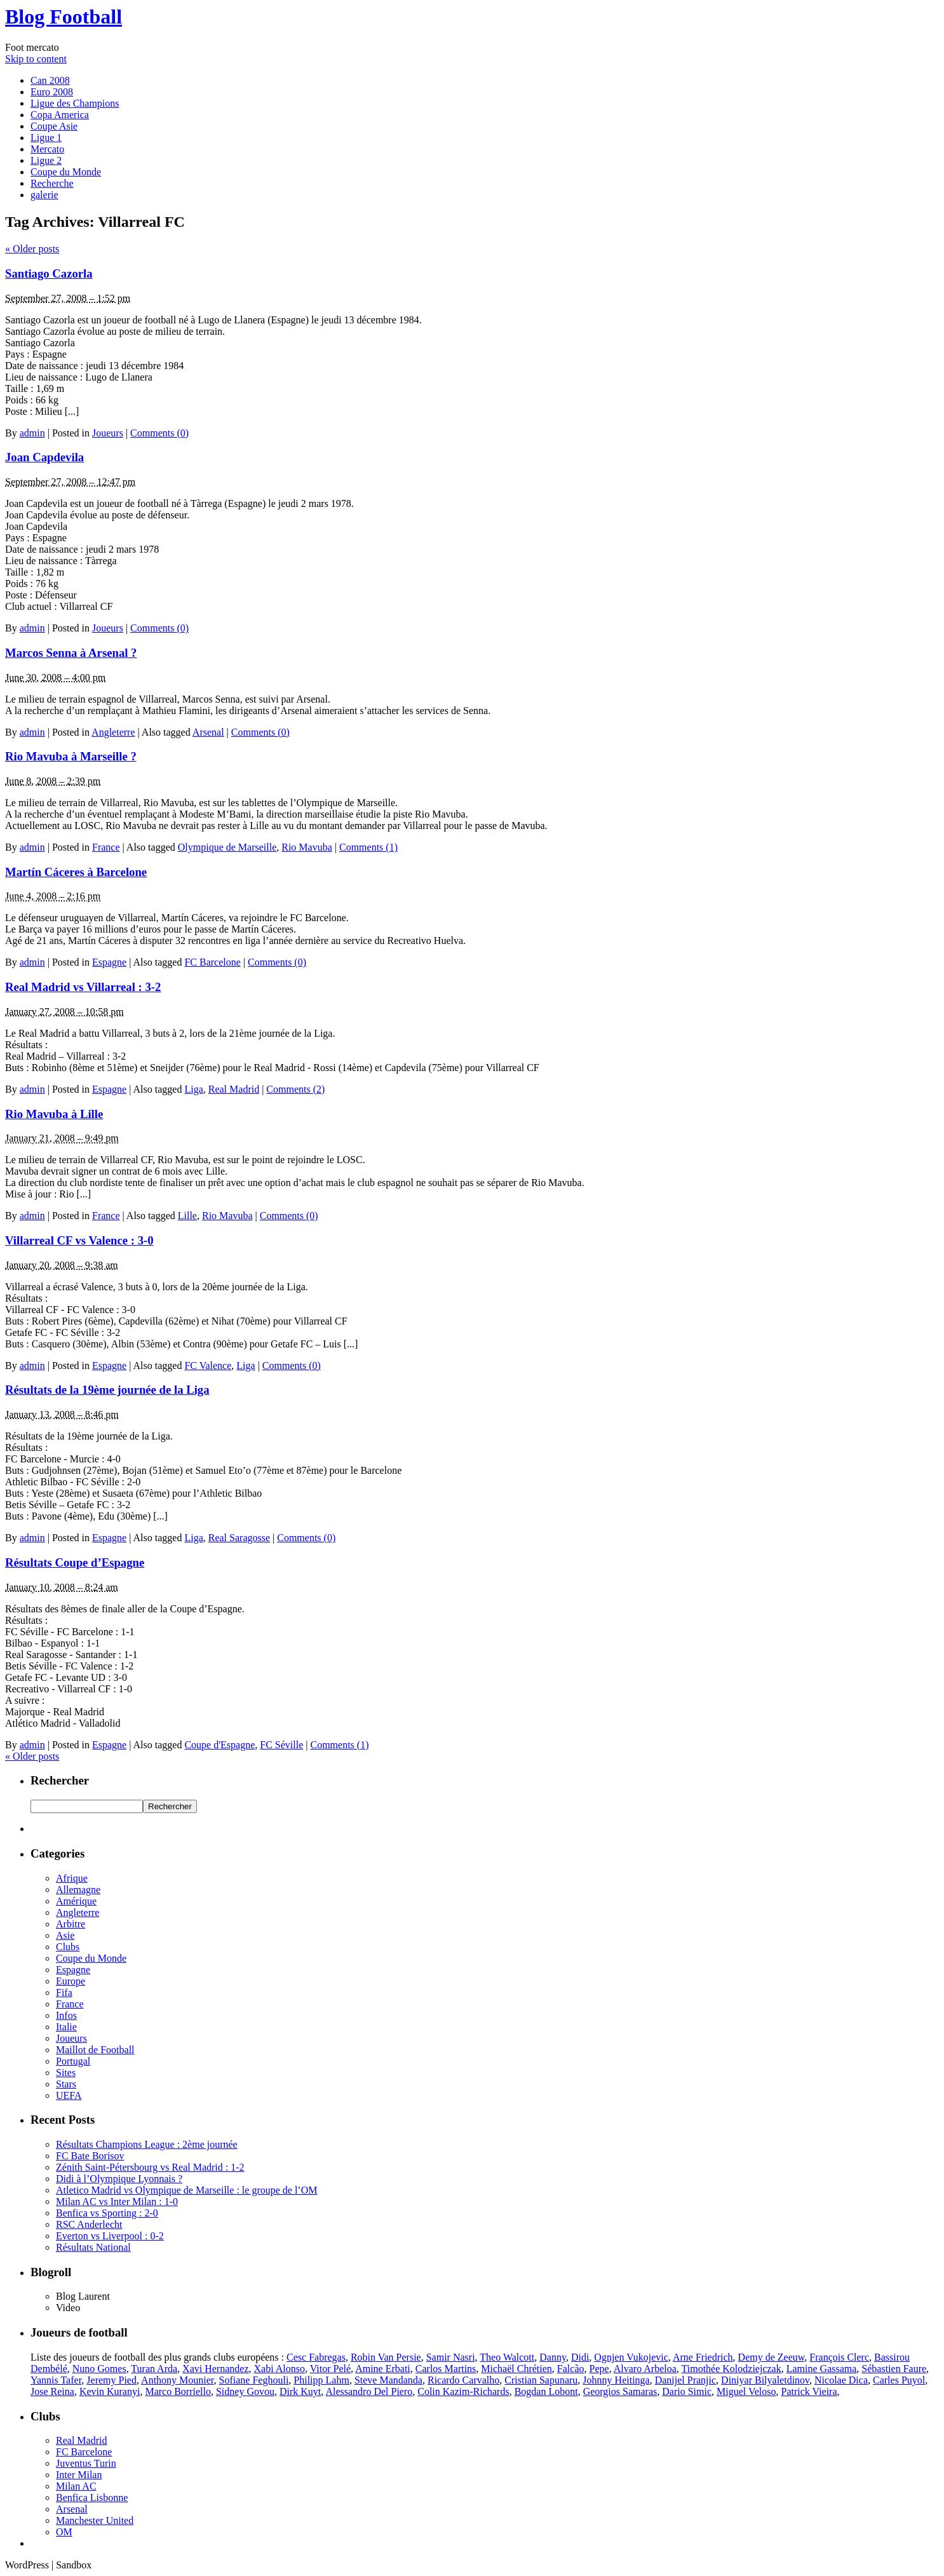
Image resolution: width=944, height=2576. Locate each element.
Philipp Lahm (321, 2380)
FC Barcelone (212, 962)
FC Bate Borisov (90, 2155)
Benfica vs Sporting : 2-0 (107, 2213)
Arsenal (208, 732)
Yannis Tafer (55, 2380)
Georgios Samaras (620, 2391)
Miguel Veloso (746, 2391)
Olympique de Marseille (227, 847)
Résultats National (93, 2247)
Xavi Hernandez (215, 2368)
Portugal (73, 2061)
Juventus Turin (86, 2463)
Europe (70, 1981)
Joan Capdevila (44, 457)
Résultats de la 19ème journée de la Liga (107, 1389)
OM (64, 2531)
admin (32, 433)
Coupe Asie (54, 126)
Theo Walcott (507, 2357)
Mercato (47, 149)
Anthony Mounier (177, 2380)
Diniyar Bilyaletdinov (765, 2380)
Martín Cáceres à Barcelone (76, 872)
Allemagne (78, 1889)
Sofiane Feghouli (254, 2380)
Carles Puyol (899, 2380)
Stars (66, 2084)
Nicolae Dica (841, 2380)
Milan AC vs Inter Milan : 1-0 (117, 2201)
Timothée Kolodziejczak (731, 2368)
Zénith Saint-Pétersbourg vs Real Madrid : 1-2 (150, 2167)
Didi (580, 2357)
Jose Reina (52, 2391)
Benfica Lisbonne (92, 2497)
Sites (66, 2072)
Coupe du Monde (65, 171)
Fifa (64, 1992)
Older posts (32, 248)
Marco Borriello (178, 2391)
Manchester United (94, 2520)
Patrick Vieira (809, 2391)
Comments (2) (295, 1089)
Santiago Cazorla (49, 273)
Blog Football (63, 16)
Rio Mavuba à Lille (54, 1114)
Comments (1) (368, 847)
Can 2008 (50, 80)
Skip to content (36, 58)
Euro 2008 (51, 91)
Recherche (52, 183)
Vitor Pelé (330, 2368)
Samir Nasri (450, 2357)
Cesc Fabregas (316, 2357)
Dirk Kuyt (300, 2391)
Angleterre (113, 732)
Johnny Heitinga (616, 2380)
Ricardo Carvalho (463, 2380)
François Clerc (839, 2357)
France (106, 847)
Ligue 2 (46, 160)
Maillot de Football (95, 2049)
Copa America (59, 114)
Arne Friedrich (703, 2357)
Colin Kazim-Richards (463, 2391)
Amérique (76, 1901)
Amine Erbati (382, 2368)
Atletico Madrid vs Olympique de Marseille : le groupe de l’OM (186, 2190)
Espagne (109, 962)
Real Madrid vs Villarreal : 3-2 (83, 987)
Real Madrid (233, 1089)
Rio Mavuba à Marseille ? (71, 756)
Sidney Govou (245, 2391)
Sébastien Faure (893, 2368)
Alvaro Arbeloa (645, 2368)
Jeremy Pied (111, 2380)
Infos (66, 2015)
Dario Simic (686, 2391)
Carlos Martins (445, 2368)
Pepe (599, 2368)
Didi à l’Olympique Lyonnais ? (119, 2178)
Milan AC (76, 2486)
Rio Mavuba (306, 847)
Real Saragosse (239, 1537)
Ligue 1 (46, 137)
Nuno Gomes (99, 2368)
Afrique (72, 1878)
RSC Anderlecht (89, 2224)
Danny (552, 2357)
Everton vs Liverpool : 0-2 (110, 2235)
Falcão (570, 2368)
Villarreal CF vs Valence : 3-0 (79, 1240)
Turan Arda (154, 2368)
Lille (187, 1215)
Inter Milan (79, 2474)
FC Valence (207, 1365)
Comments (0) (159, 433)
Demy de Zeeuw (771, 2357)
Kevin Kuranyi (109, 2391)
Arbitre (70, 1924)
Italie (66, 2026)
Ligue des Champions (74, 103)
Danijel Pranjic (685, 2380)
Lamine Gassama (821, 2368)
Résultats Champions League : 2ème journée (147, 2144)
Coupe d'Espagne (219, 1744)
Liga (193, 1089)
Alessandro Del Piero (368, 2391)
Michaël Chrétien (516, 2368)
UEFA (69, 2095)
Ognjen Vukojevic (631, 2357)
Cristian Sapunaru (540, 2380)
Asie (65, 1935)
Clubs (67, 1946)
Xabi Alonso (279, 2368)
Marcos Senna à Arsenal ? (71, 652)
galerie (44, 194)
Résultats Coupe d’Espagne (74, 1562)
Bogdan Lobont (546, 2391)
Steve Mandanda (388, 2380)
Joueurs (107, 433)
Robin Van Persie (386, 2357)
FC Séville (281, 1744)
